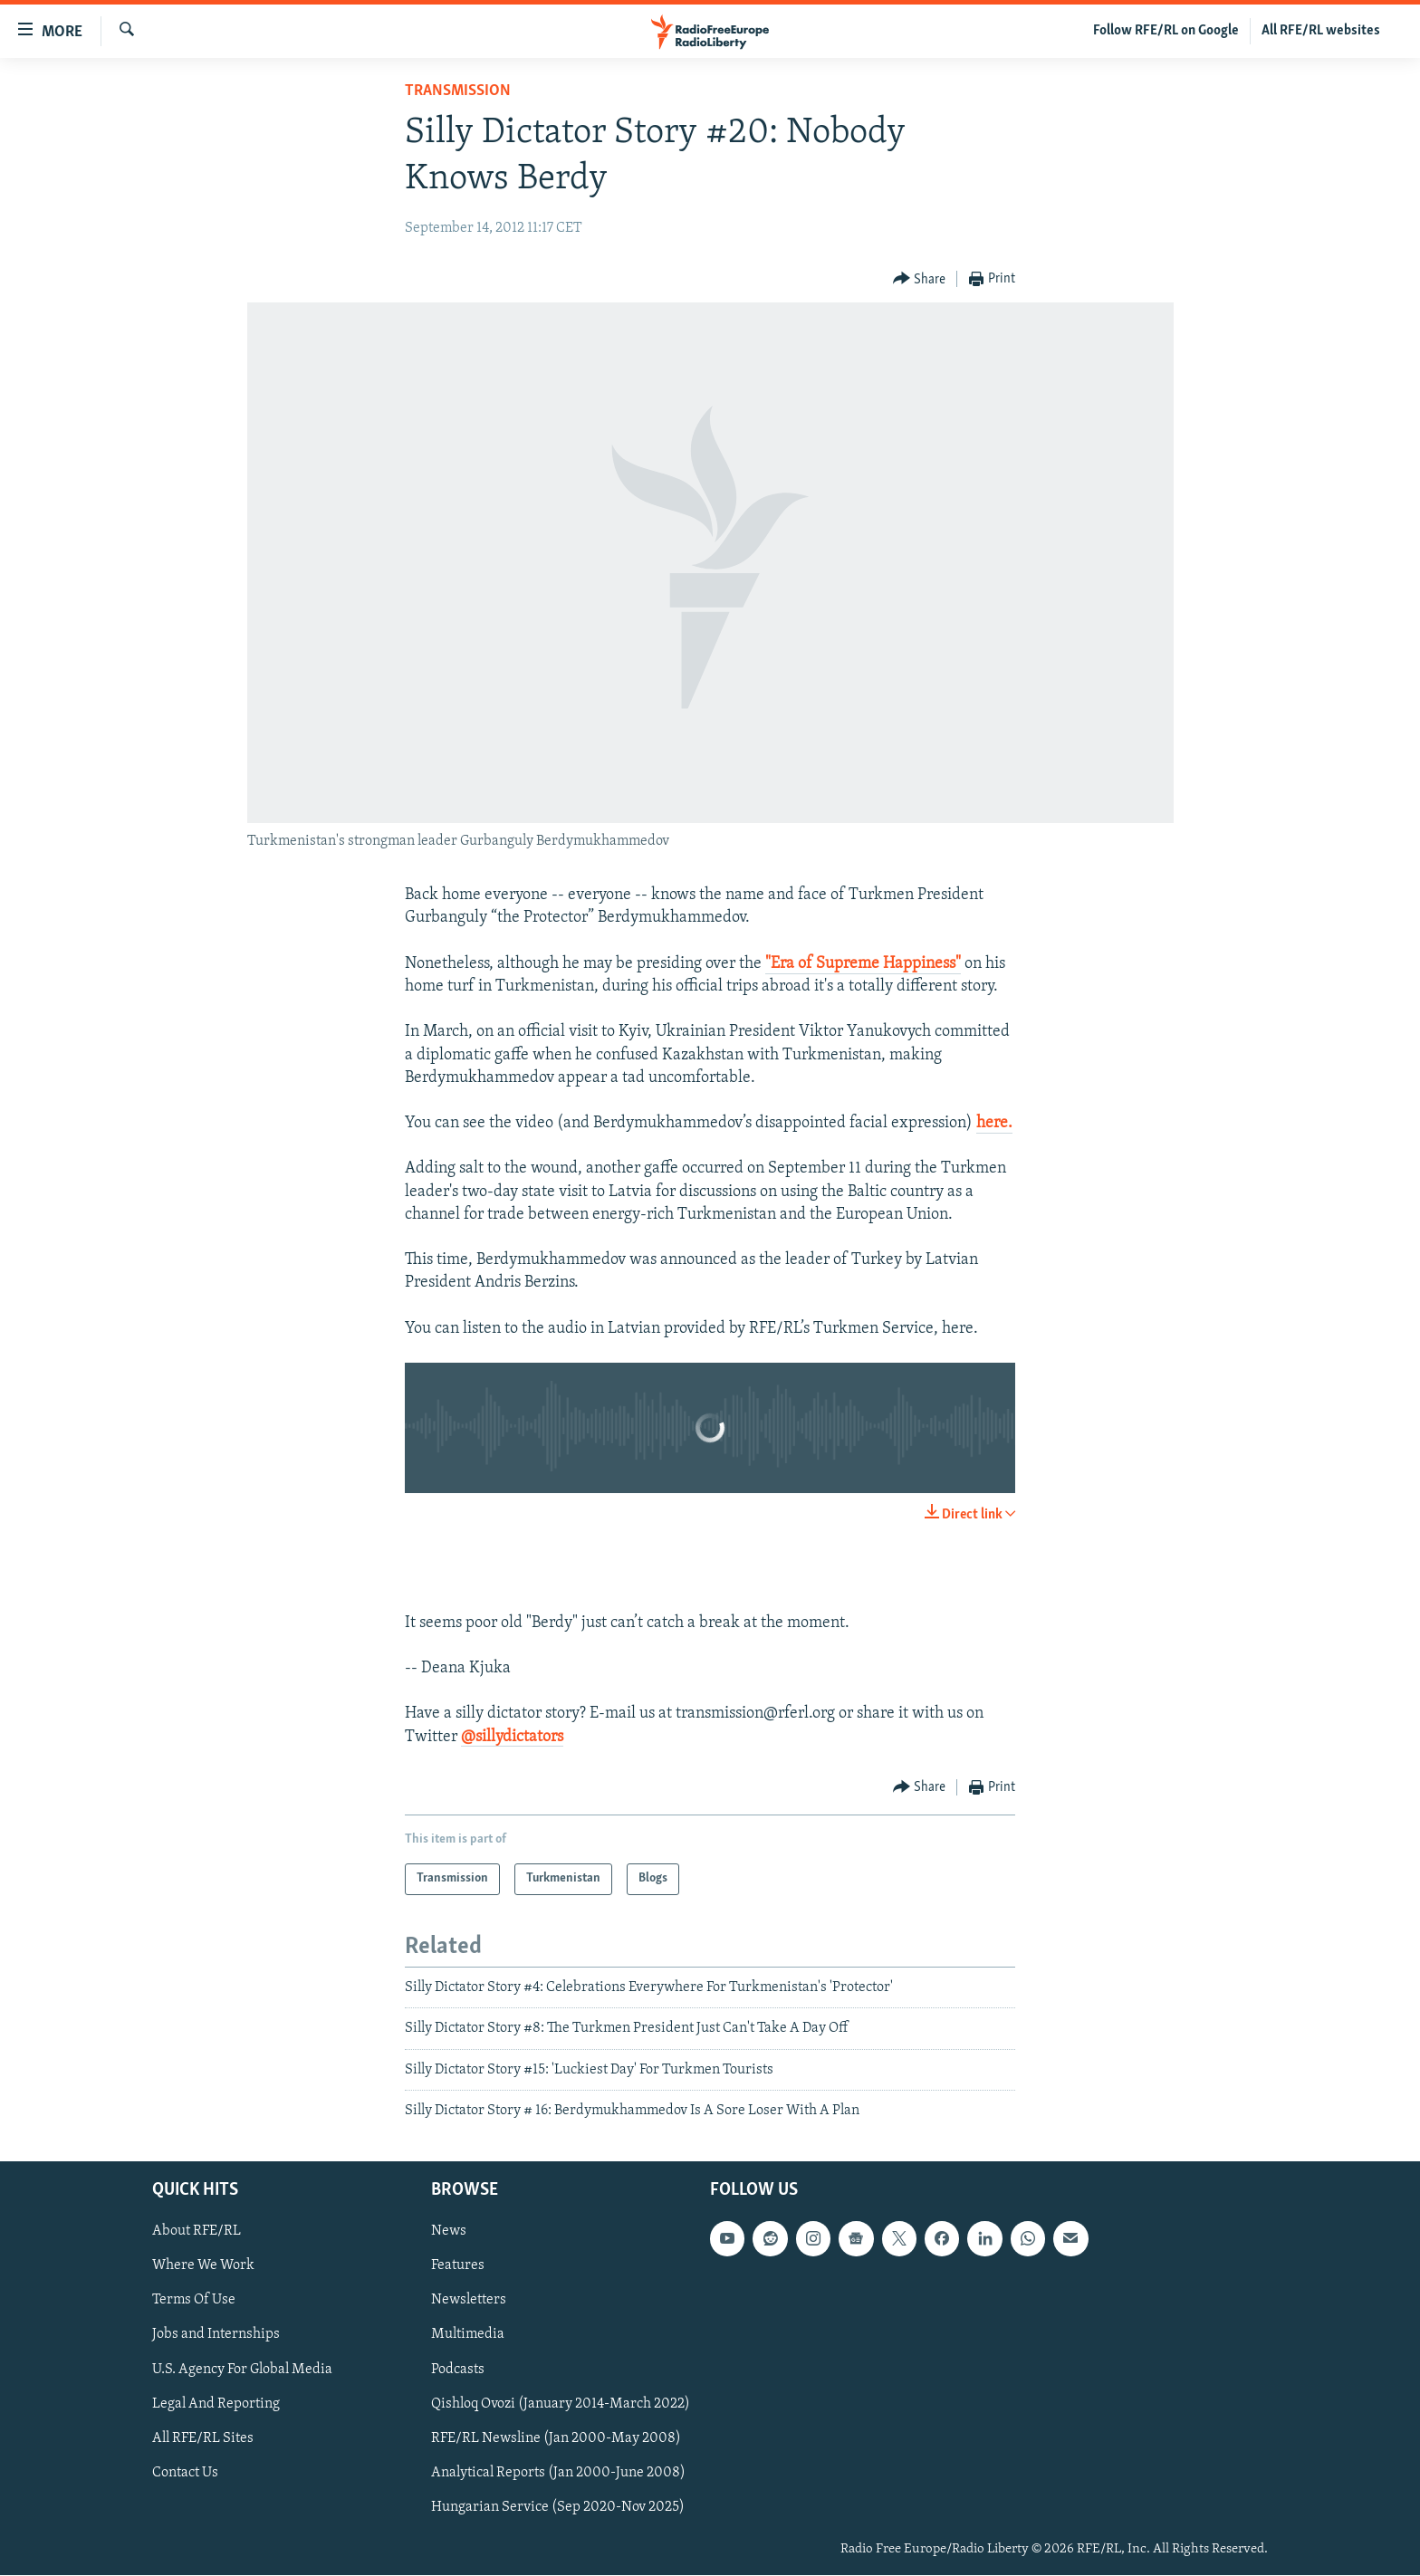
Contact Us (185, 2473)
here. (994, 1123)
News (448, 2232)
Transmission (458, 91)
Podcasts (458, 2369)
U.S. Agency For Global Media (242, 2369)
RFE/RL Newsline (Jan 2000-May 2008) (556, 2438)
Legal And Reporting (216, 2404)
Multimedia (467, 2335)
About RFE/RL (196, 2232)
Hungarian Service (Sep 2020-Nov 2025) (558, 2507)
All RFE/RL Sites (203, 2438)
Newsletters (468, 2301)
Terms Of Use (193, 2301)
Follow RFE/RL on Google (1166, 31)
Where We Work (203, 2266)
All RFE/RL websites (1321, 31)
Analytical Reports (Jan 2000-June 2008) (558, 2473)
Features (458, 2266)
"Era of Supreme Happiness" (863, 963)
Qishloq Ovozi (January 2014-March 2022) (560, 2404)
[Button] (919, 279)
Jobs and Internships (216, 2335)
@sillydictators (512, 1737)
